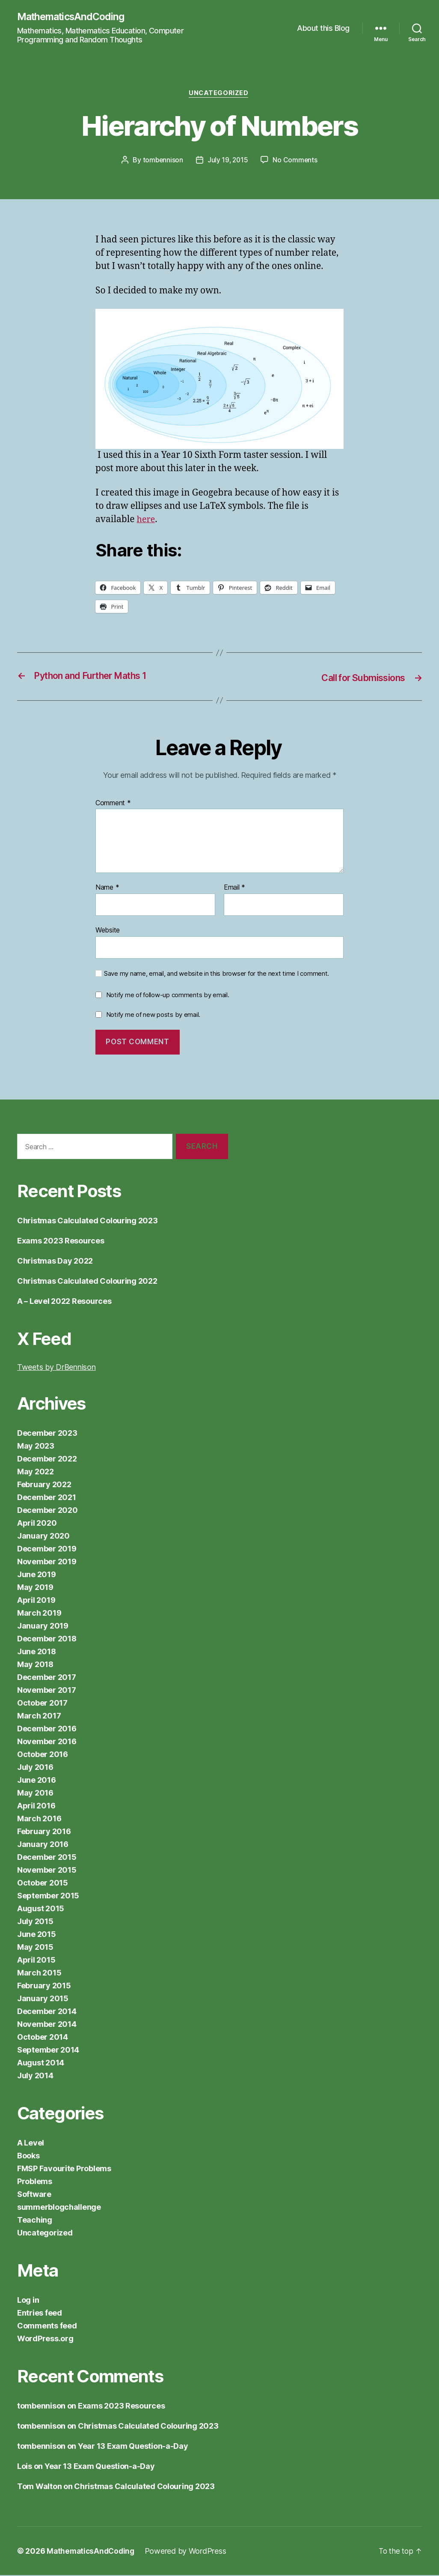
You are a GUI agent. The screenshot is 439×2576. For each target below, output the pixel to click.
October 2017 (42, 1703)
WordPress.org (45, 2339)
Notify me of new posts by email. (153, 1015)
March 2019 (39, 1613)
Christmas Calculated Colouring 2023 (87, 1221)
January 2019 (42, 1626)
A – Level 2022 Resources (64, 1301)
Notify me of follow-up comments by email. (167, 996)
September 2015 (48, 1896)
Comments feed (47, 2326)
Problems (34, 2182)
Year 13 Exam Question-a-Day (133, 2446)
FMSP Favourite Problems (64, 2169)
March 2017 (39, 1716)
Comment (113, 804)
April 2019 (36, 1600)
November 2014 (47, 2024)
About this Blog (323, 28)
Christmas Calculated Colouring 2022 (87, 1281)
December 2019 (47, 1549)
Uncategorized (219, 95)
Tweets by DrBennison (56, 1367)
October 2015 (42, 1883)
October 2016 (42, 1755)
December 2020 (47, 1510)
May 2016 (35, 1793)
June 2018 (36, 1652)
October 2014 (42, 2037)
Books (28, 2156)
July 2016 (35, 1767)
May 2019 (35, 1588)
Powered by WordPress (189, 2551)
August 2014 (40, 2063)
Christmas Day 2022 (55, 1261)
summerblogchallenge (59, 2207)
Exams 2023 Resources (60, 1241)
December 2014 (47, 2012)
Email (234, 889)
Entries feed (39, 2313)
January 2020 (43, 1536)
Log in (28, 2300)
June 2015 (36, 1935)
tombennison (162, 161)
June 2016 (36, 1780)
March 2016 (39, 1819)
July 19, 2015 (228, 161)
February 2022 (44, 1485)
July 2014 (35, 2076)
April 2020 (36, 1523)
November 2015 (47, 1870)
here (147, 521)
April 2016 (36, 1806)
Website (107, 930)
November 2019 (47, 1562)
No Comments (295, 161)
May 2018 (35, 1665)
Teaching (34, 2220)
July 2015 (35, 1922)
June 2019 (36, 1575)
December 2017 (46, 1678)
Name (107, 889)
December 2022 (47, 1459)
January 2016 (42, 1845)
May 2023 (35, 1446)
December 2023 (47, 1433)
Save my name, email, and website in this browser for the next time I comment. (216, 974)
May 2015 (35, 1947)
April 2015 (36, 1960)
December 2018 (47, 1639)
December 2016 (47, 1729)
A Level (30, 2143)
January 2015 (42, 1999)
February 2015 (44, 1986)
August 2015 (40, 1909)
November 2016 (47, 1742)
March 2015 (39, 1973)
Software (34, 2194)
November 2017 (46, 1690)
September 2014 (48, 2050)
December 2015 (47, 1857)
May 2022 (35, 1472)
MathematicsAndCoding (73, 17)
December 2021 (46, 1498)
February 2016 (44, 1832)
